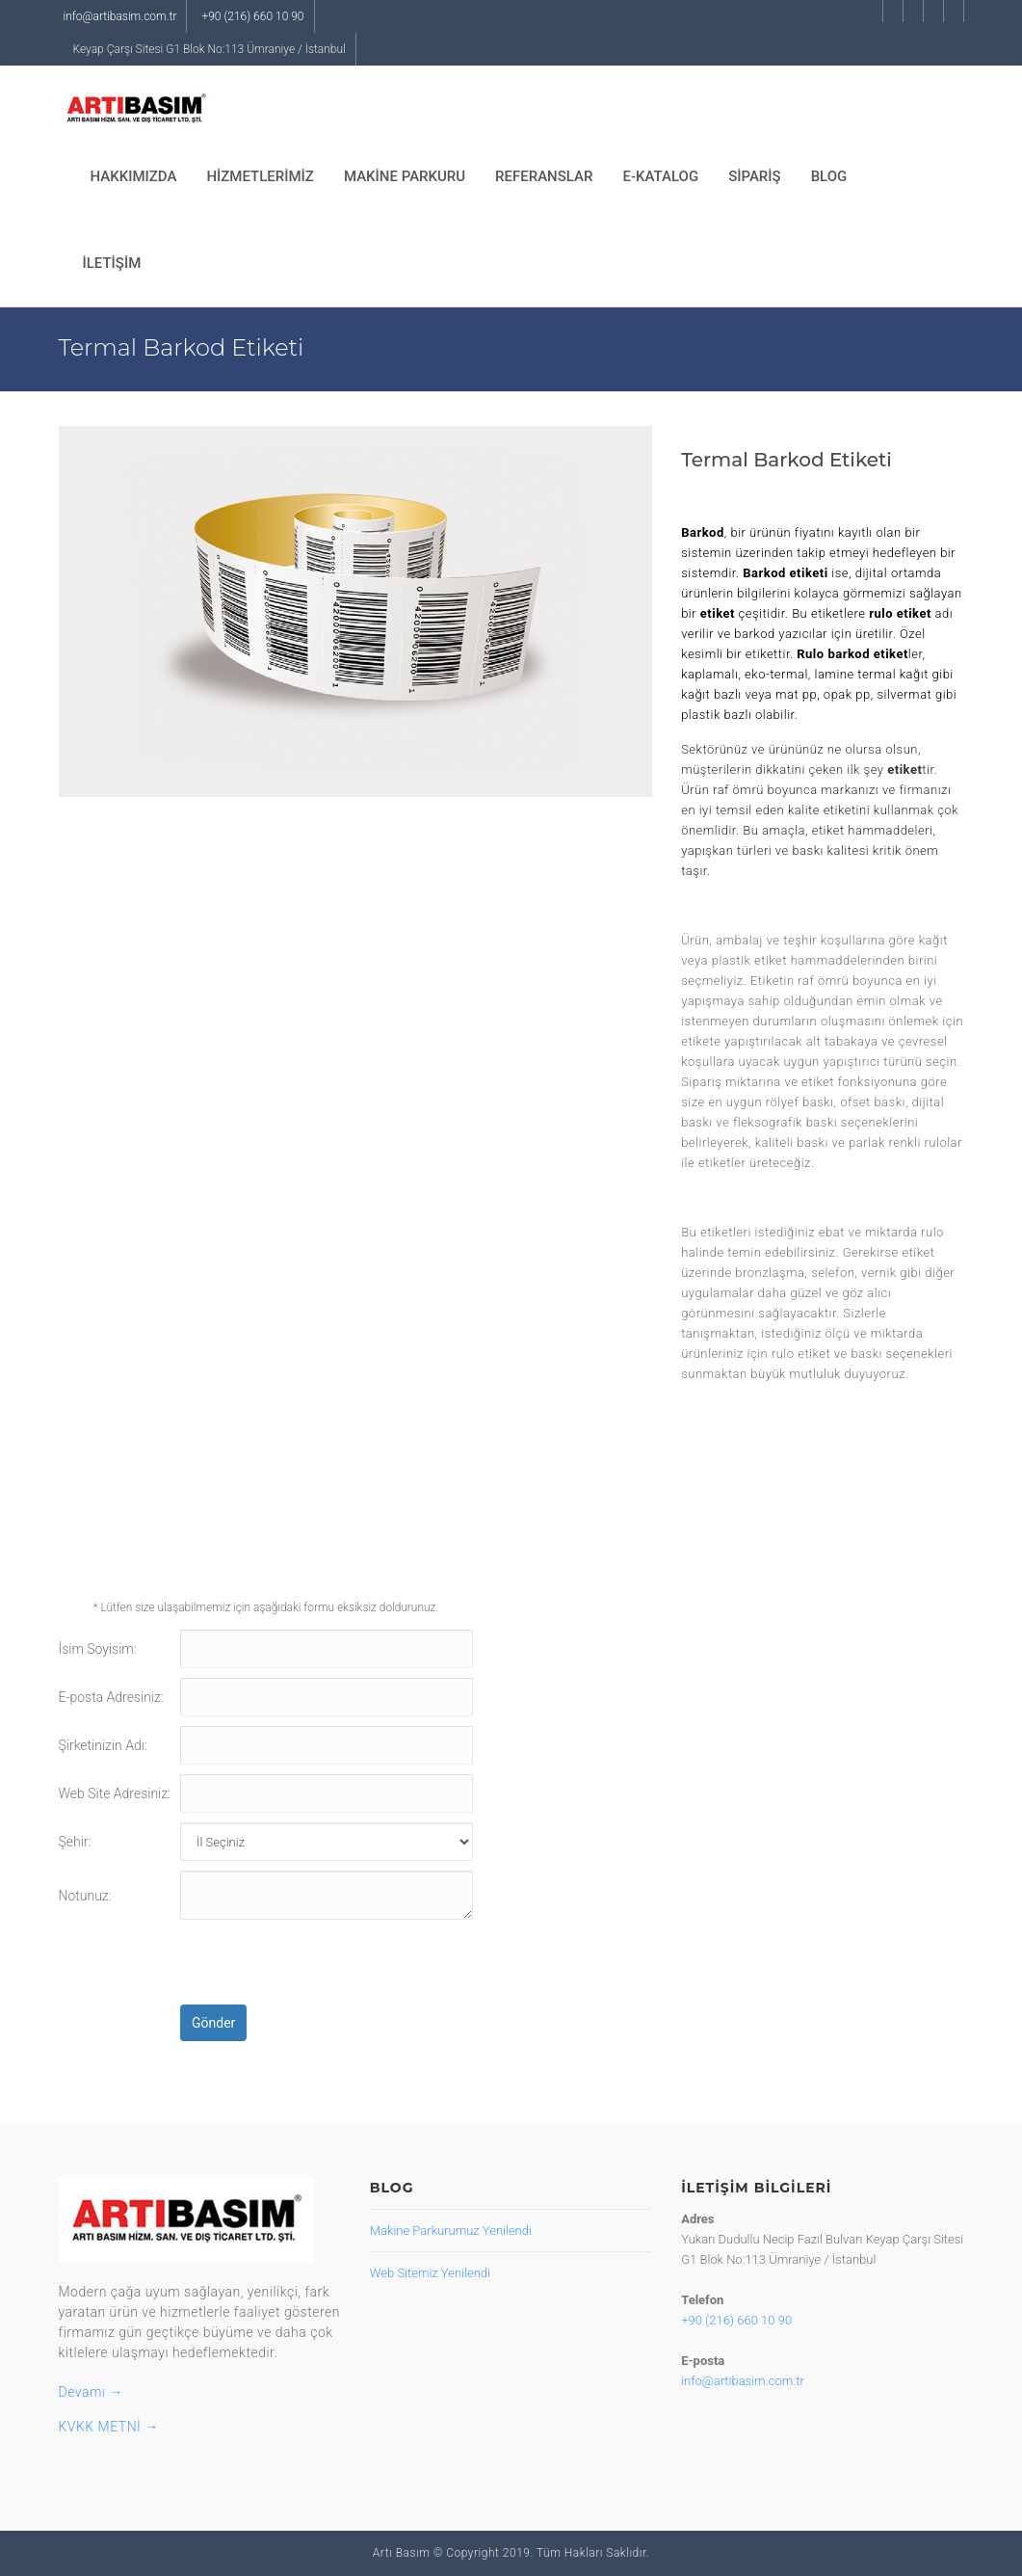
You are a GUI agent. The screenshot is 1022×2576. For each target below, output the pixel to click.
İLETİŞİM (112, 263)
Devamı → (91, 2392)
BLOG (829, 176)
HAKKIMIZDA (134, 176)
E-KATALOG (660, 176)
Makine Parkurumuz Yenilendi (451, 2230)
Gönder (213, 2023)
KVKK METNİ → (109, 2426)
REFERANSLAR (543, 176)
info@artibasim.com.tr (120, 16)
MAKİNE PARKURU (404, 176)
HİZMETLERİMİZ (260, 176)
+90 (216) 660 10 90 (252, 16)
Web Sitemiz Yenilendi (430, 2273)
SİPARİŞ (754, 176)
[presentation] (326, 1967)
